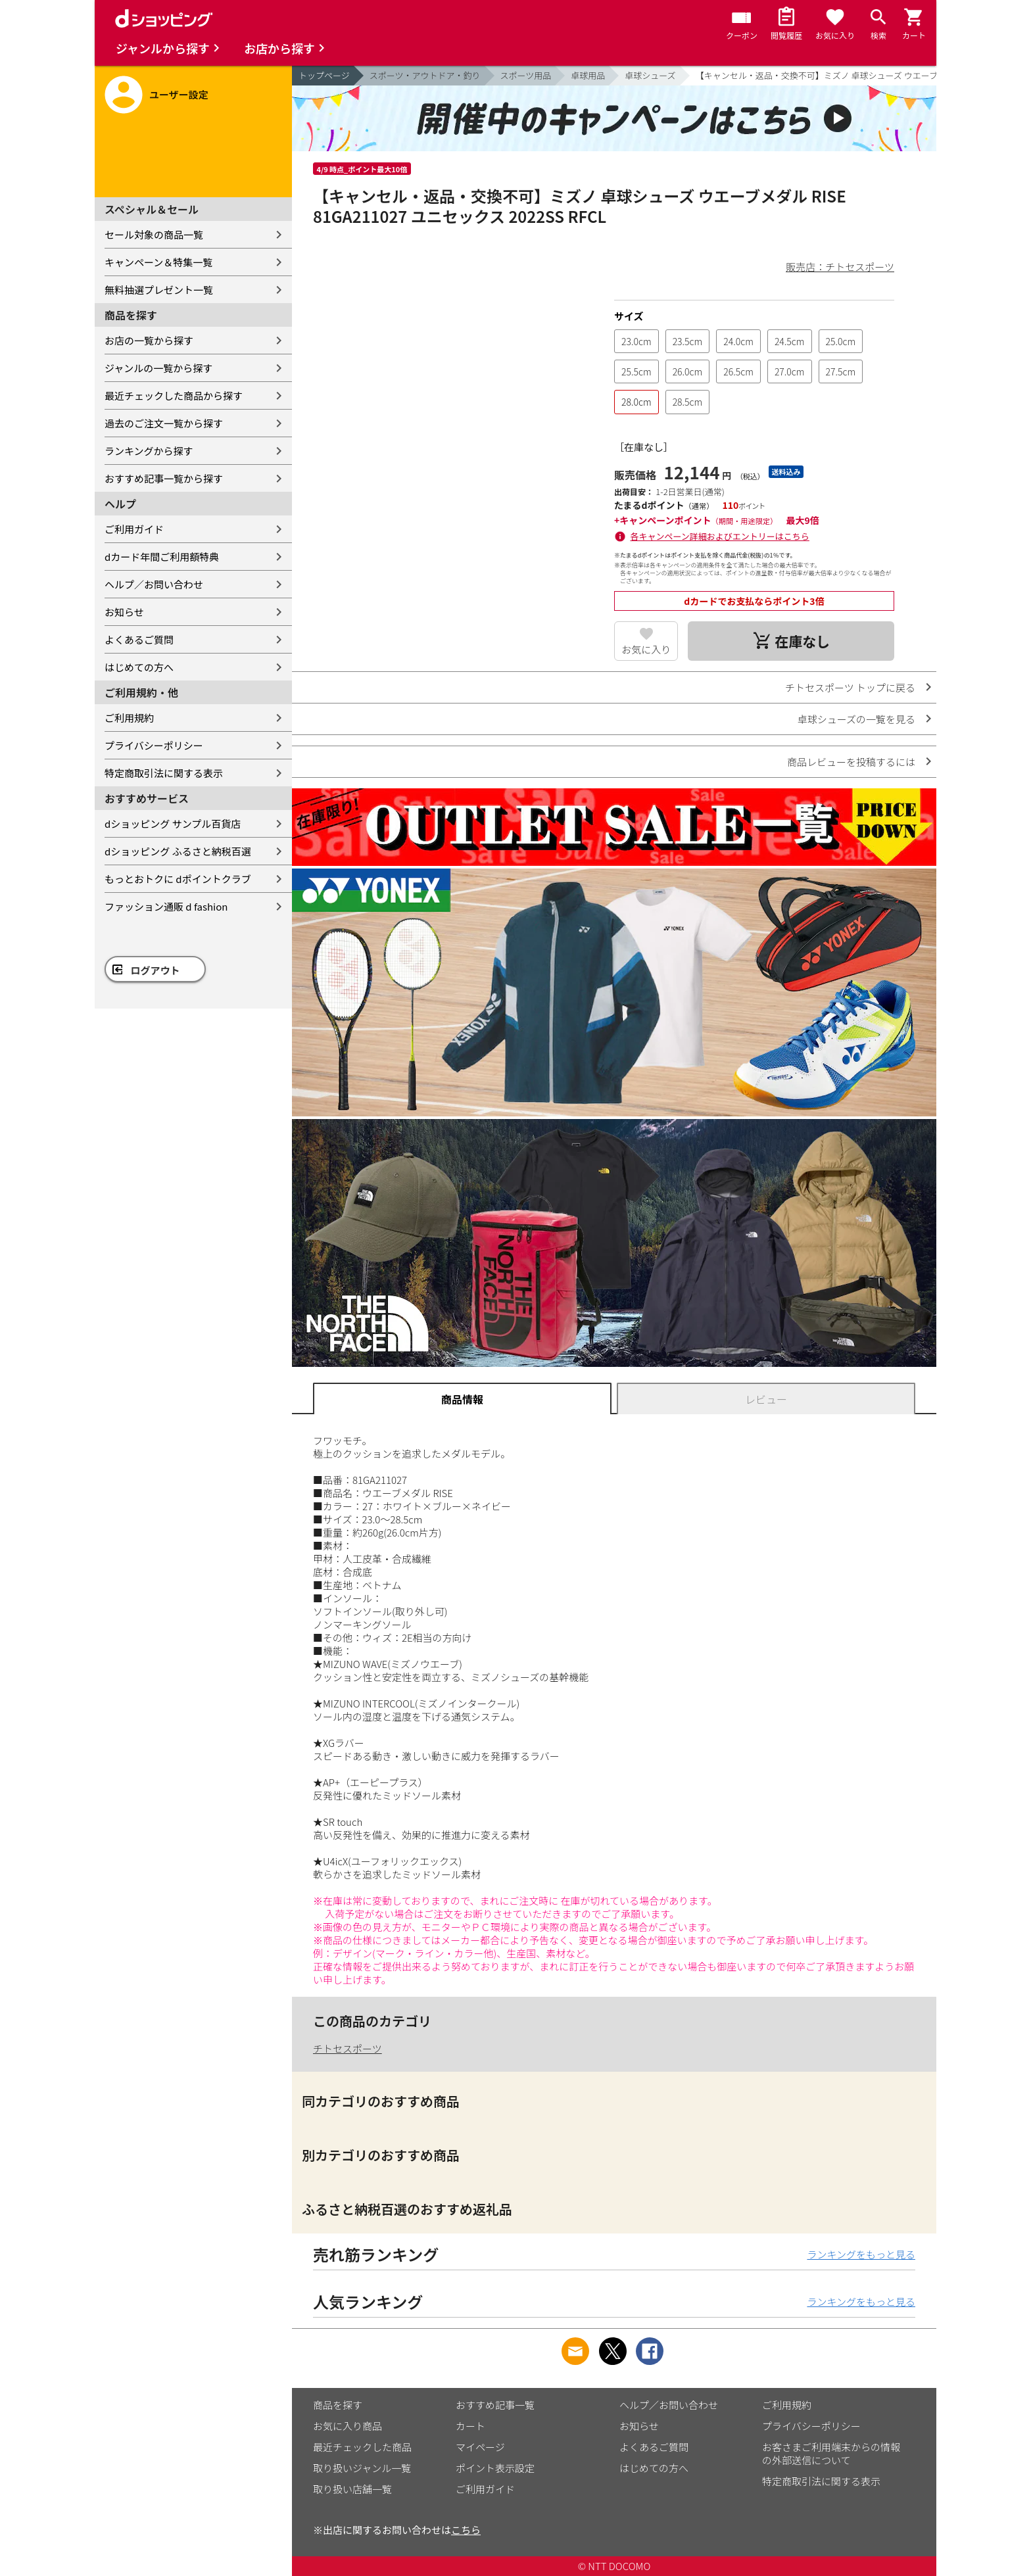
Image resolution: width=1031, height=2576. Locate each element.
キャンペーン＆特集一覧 (158, 262)
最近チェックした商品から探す (174, 395)
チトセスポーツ (347, 2048)
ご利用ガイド (134, 529)
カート (470, 2426)
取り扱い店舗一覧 (352, 2489)
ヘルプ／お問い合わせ (154, 584)
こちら (466, 2530)
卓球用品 (588, 75)
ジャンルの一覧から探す (158, 368)
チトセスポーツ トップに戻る (850, 687)
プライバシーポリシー (154, 745)
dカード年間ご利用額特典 (162, 556)
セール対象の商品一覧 (154, 234)
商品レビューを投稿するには (851, 762)
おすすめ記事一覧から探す (164, 478)
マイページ (480, 2447)
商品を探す (337, 2405)
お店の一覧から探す (149, 340)
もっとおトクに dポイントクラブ (178, 879)
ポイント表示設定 (495, 2468)
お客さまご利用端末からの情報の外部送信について (831, 2453)
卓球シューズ (650, 75)
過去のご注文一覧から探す (164, 423)
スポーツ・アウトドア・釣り (425, 75)
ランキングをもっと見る (861, 2254)
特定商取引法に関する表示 (164, 773)
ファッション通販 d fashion (166, 906)
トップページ (324, 75)
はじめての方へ (139, 667)
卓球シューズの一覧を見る (856, 719)
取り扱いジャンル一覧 (362, 2468)
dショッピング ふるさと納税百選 (178, 851)
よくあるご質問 (139, 639)
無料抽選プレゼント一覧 (159, 290)
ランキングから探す (149, 451)
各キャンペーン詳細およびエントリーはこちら (720, 536)
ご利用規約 (129, 718)
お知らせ (124, 612)
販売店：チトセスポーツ (840, 267)
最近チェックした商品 (362, 2447)
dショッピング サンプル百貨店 (173, 823)
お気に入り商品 (347, 2426)
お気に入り (646, 649)
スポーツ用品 (526, 75)
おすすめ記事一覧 (495, 2405)
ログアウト (155, 970)
